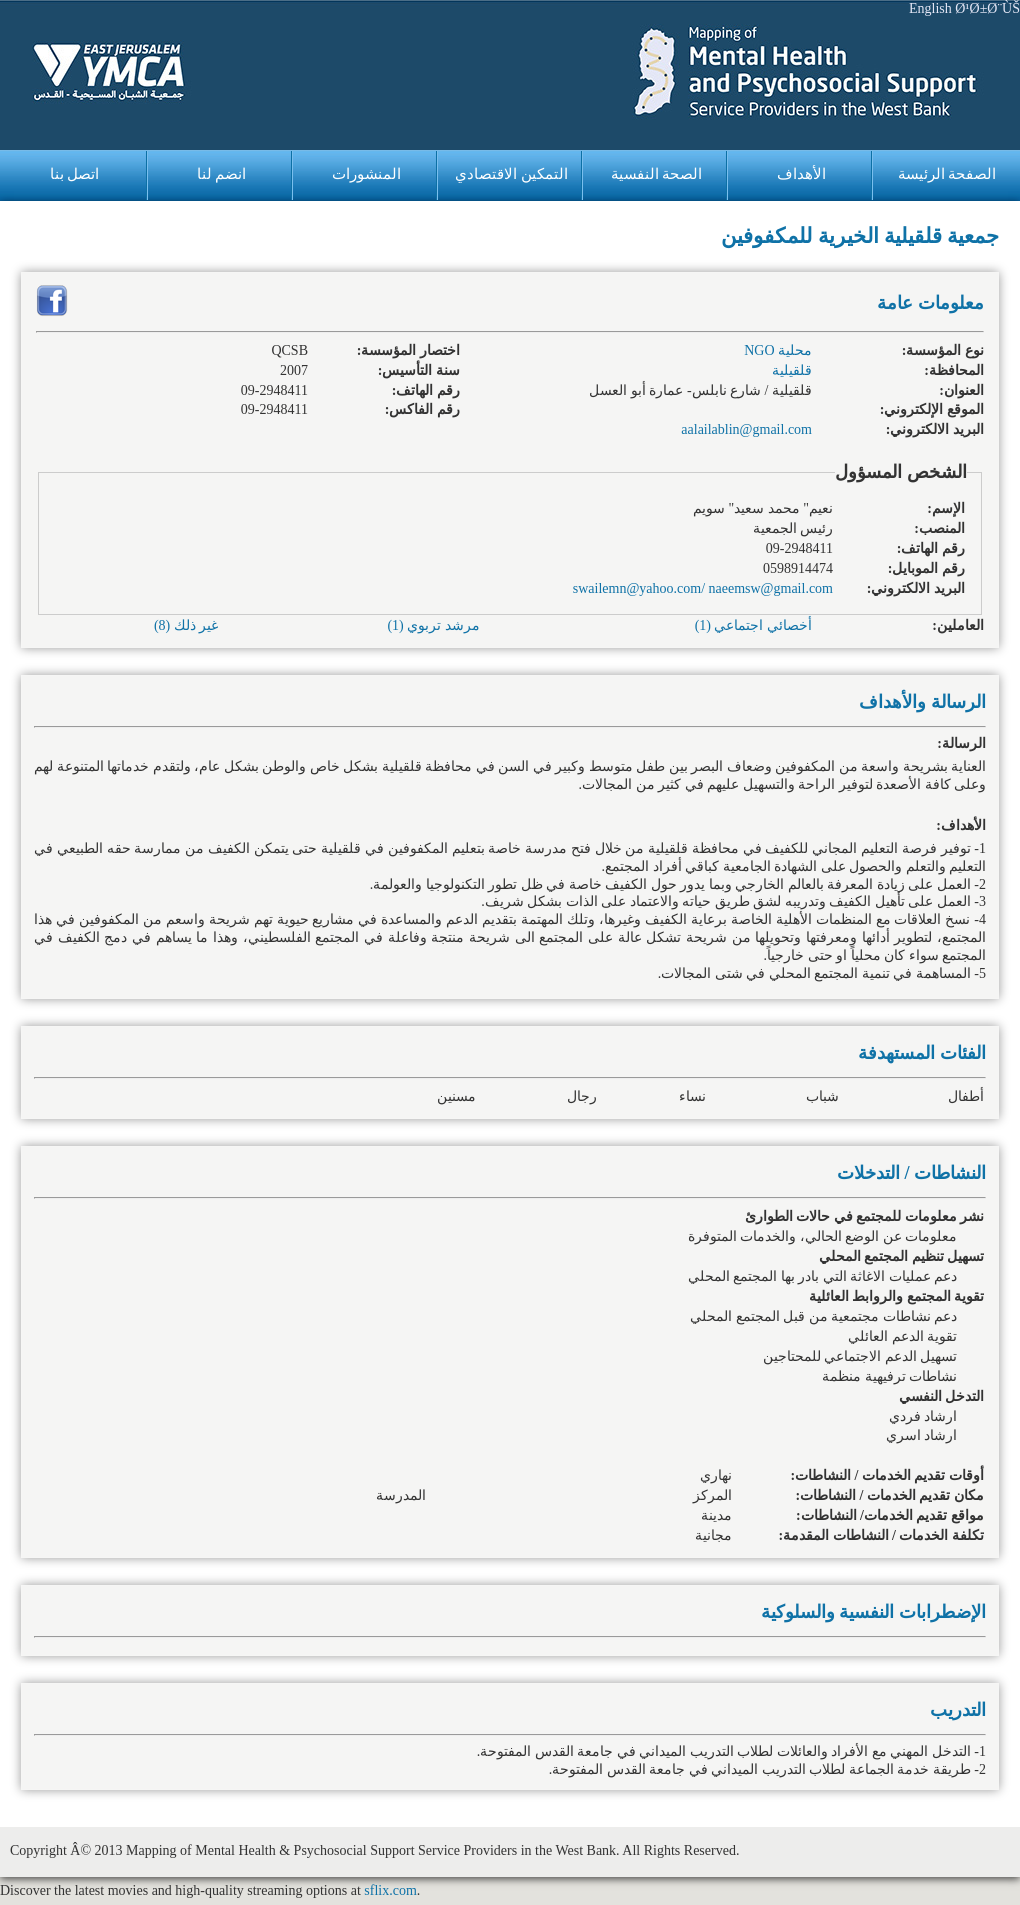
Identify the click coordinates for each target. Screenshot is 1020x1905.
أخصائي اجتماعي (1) (753, 625)
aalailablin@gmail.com (746, 429)
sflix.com (390, 1890)
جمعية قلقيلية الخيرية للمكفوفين (860, 236)
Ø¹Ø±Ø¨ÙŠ (987, 8)
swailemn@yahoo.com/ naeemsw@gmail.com (703, 588)
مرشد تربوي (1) (433, 625)
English (930, 8)
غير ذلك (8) (186, 625)
